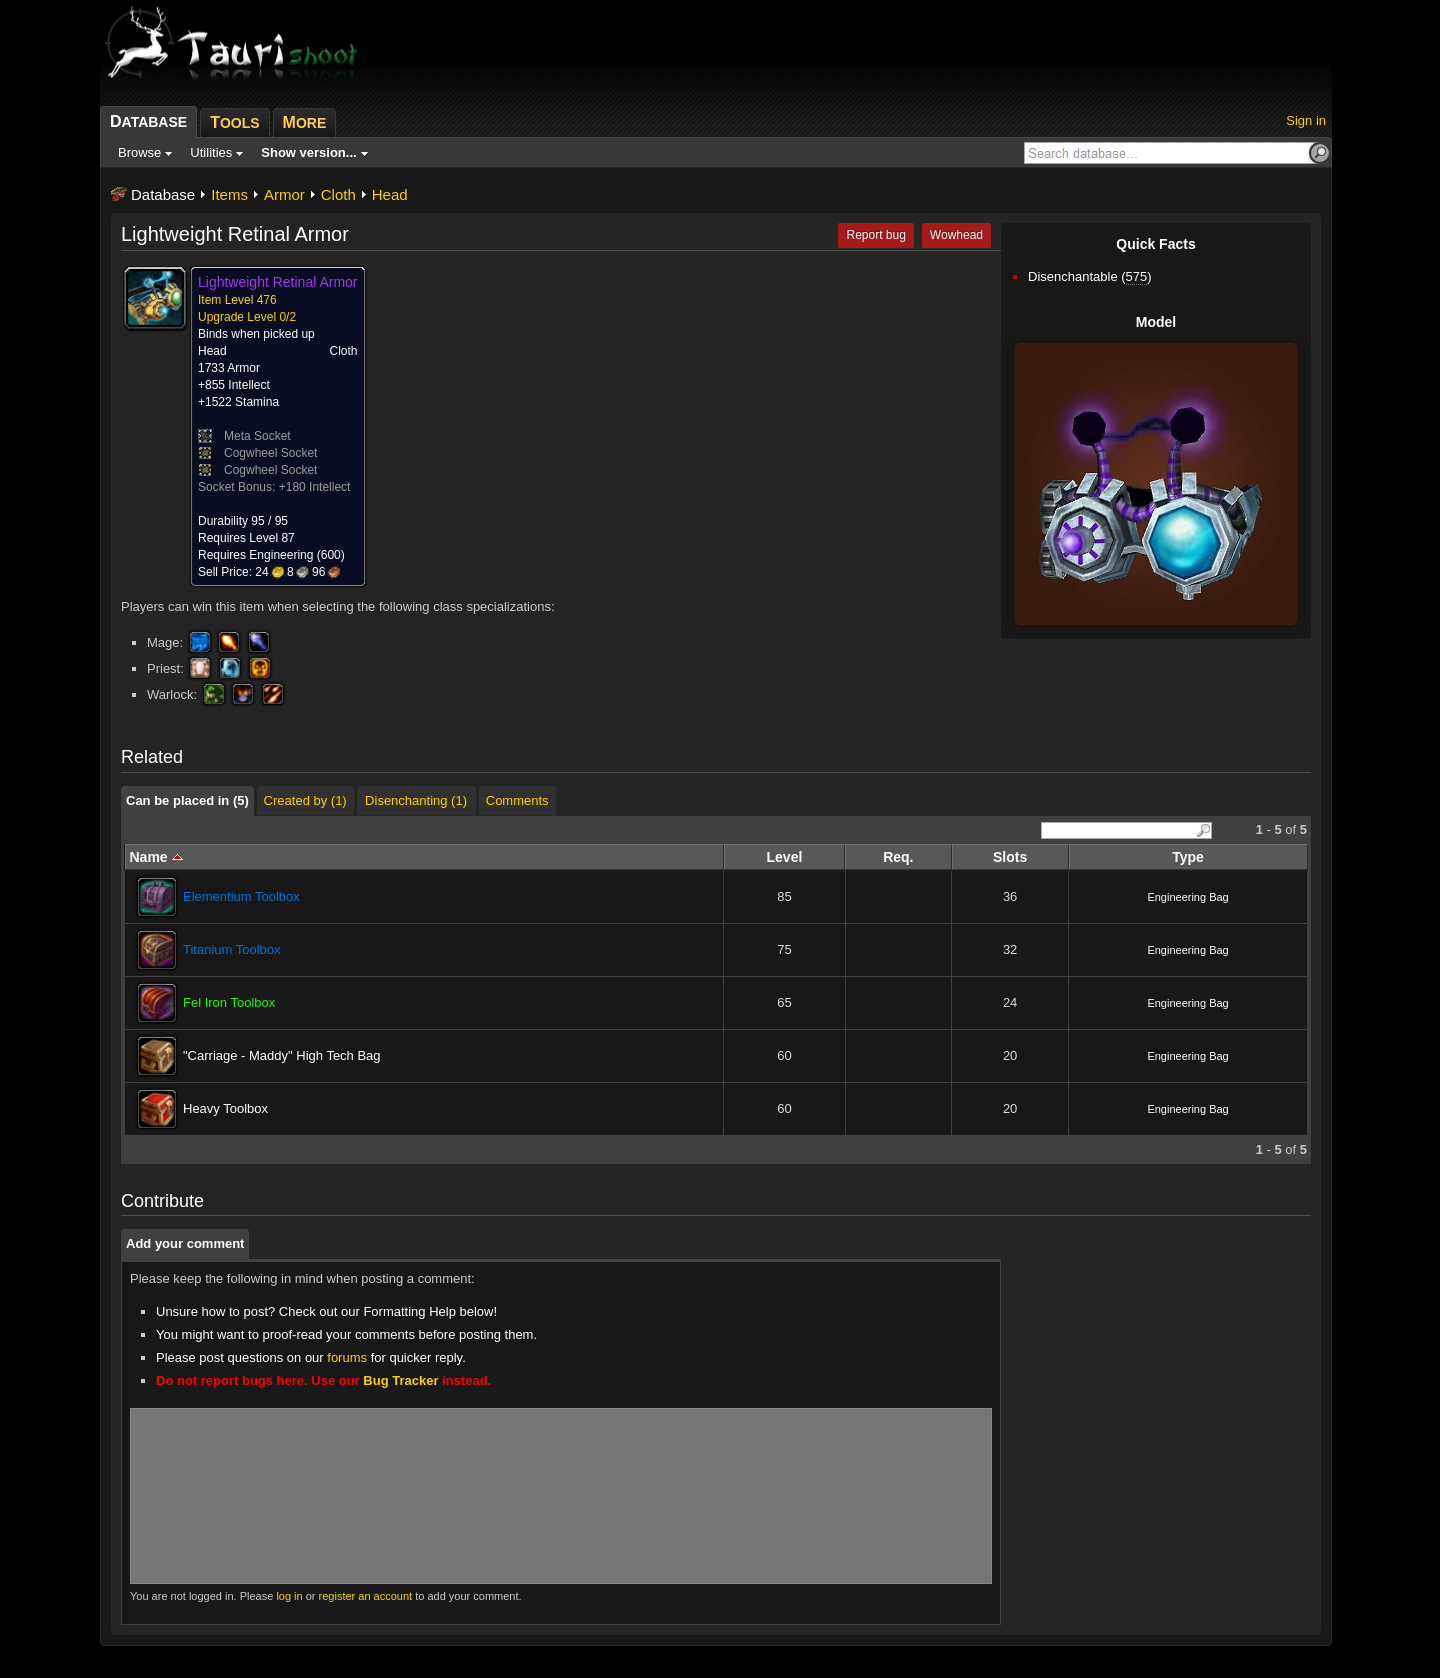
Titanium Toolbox (232, 949)
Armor (284, 194)
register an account (366, 1596)
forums (347, 1357)
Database (163, 194)
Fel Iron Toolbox (229, 1002)
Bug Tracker (400, 1380)
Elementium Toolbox (241, 896)
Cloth (338, 194)
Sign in (1306, 120)
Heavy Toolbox (225, 1108)
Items (229, 194)
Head (390, 194)
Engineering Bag (1187, 897)
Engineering (281, 555)
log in (289, 1596)
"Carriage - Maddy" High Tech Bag (282, 1055)
